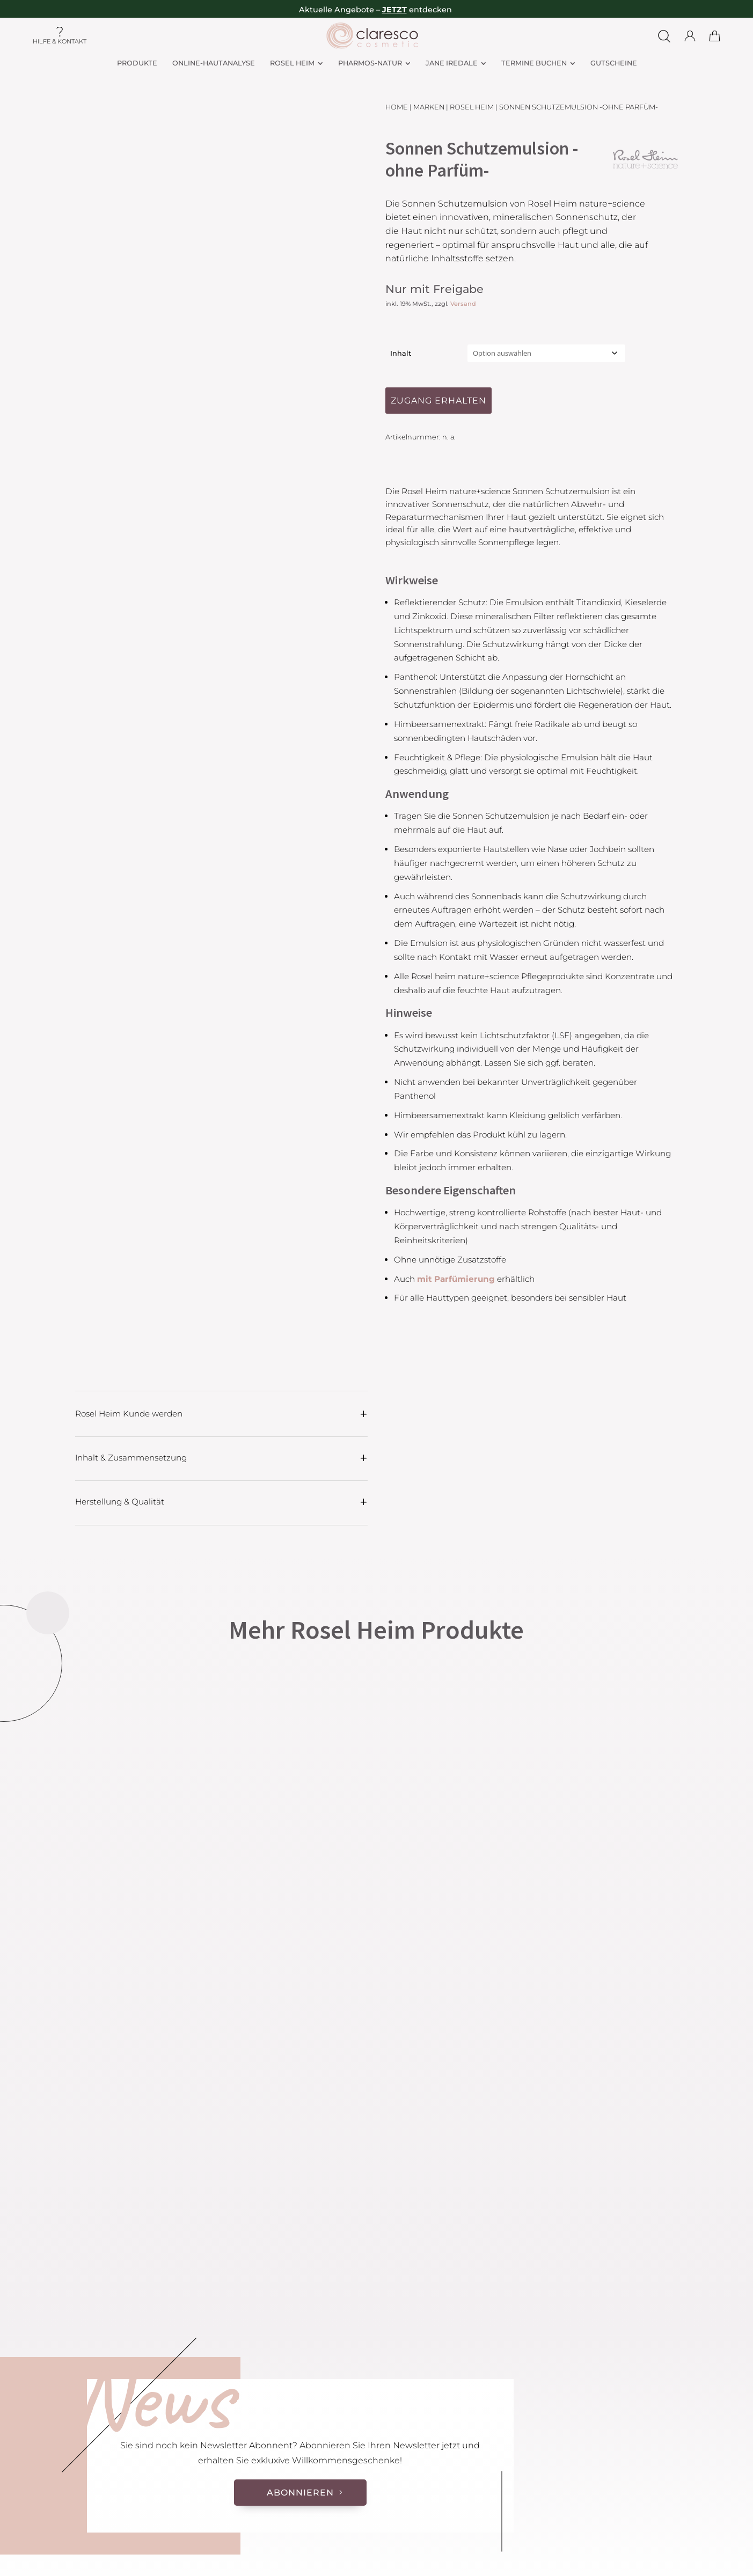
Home (396, 107)
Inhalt (400, 353)
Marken (428, 107)
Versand (463, 303)
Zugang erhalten (438, 400)
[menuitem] (136, 64)
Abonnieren (300, 2492)
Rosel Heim (472, 107)
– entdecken (414, 9)
